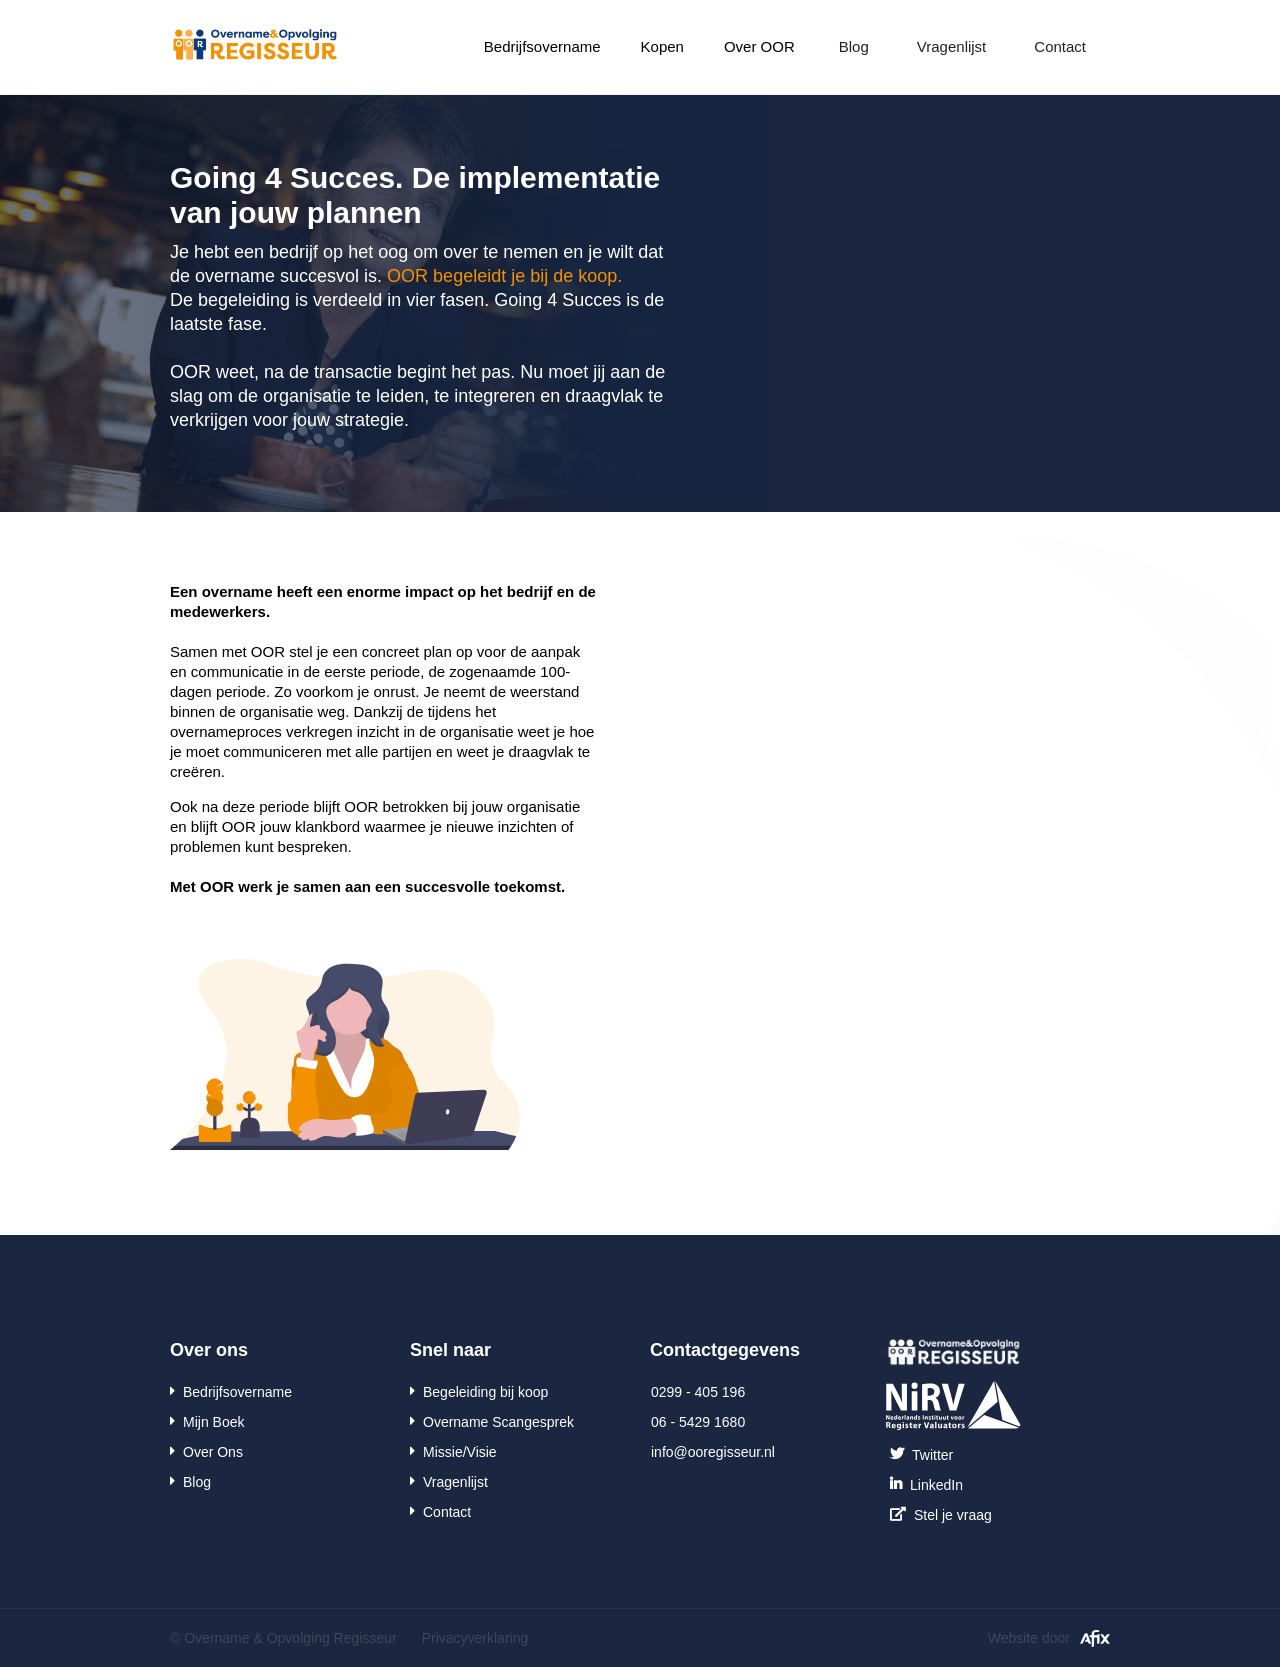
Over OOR (759, 46)
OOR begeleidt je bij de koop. (504, 276)
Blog (854, 46)
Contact (1060, 46)
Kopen (662, 46)
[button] (542, 47)
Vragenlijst (951, 46)
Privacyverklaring (475, 1638)
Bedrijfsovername (542, 46)
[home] (255, 41)
